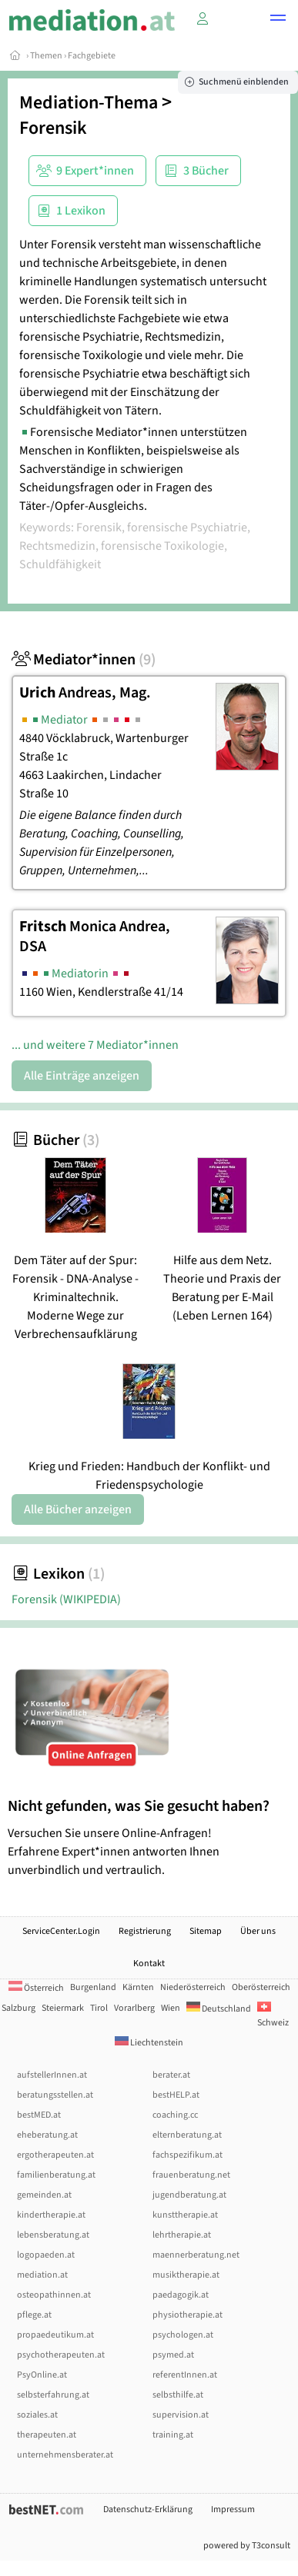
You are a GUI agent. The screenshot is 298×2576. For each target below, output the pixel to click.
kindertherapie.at (51, 2215)
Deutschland (218, 2008)
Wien (170, 2008)
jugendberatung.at (189, 2195)
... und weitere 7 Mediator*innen (95, 1045)
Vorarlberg (134, 2008)
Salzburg (18, 2008)
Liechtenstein (149, 2042)
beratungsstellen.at (55, 2095)
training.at (172, 2434)
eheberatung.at (47, 2135)
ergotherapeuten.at (55, 2155)
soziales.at (37, 2414)
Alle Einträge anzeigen (81, 1075)
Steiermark (63, 2008)
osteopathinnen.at (54, 2294)
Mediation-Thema (88, 102)
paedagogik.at (180, 2294)
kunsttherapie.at (185, 2215)
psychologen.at (182, 2334)
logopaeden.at (46, 2254)
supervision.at (180, 2414)
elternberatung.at (187, 2135)
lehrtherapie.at (181, 2235)
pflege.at (34, 2314)
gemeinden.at (44, 2195)
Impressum (233, 2509)
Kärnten (138, 1987)
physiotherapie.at (187, 2314)
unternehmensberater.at (65, 2454)
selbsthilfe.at (177, 2394)
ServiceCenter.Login (61, 1931)
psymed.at (173, 2354)
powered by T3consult (246, 2545)
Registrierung (145, 1931)
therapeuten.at (46, 2434)
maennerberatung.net (195, 2254)
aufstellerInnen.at (52, 2075)
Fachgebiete (92, 55)
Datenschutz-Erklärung (148, 2509)
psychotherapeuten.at (61, 2354)
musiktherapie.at (185, 2274)
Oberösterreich (261, 1987)
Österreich (36, 1988)
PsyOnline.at (42, 2374)
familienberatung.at (56, 2175)
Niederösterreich (193, 1987)
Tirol (99, 2008)
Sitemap (205, 1931)
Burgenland (93, 1987)
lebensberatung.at (53, 2235)
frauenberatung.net (191, 2175)
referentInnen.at (184, 2374)
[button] (278, 20)
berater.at (171, 2075)
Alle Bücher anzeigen (78, 1509)
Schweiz (273, 2015)
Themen (46, 55)
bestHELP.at (175, 2095)
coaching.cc (175, 2115)
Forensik (53, 128)
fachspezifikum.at (187, 2155)
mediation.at (42, 2274)
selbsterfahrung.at (53, 2394)
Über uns (258, 1931)
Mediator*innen (84, 660)
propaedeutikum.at (55, 2334)
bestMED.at (39, 2115)
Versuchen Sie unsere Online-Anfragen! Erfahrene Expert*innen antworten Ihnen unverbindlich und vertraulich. (149, 1837)
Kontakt (149, 1963)
